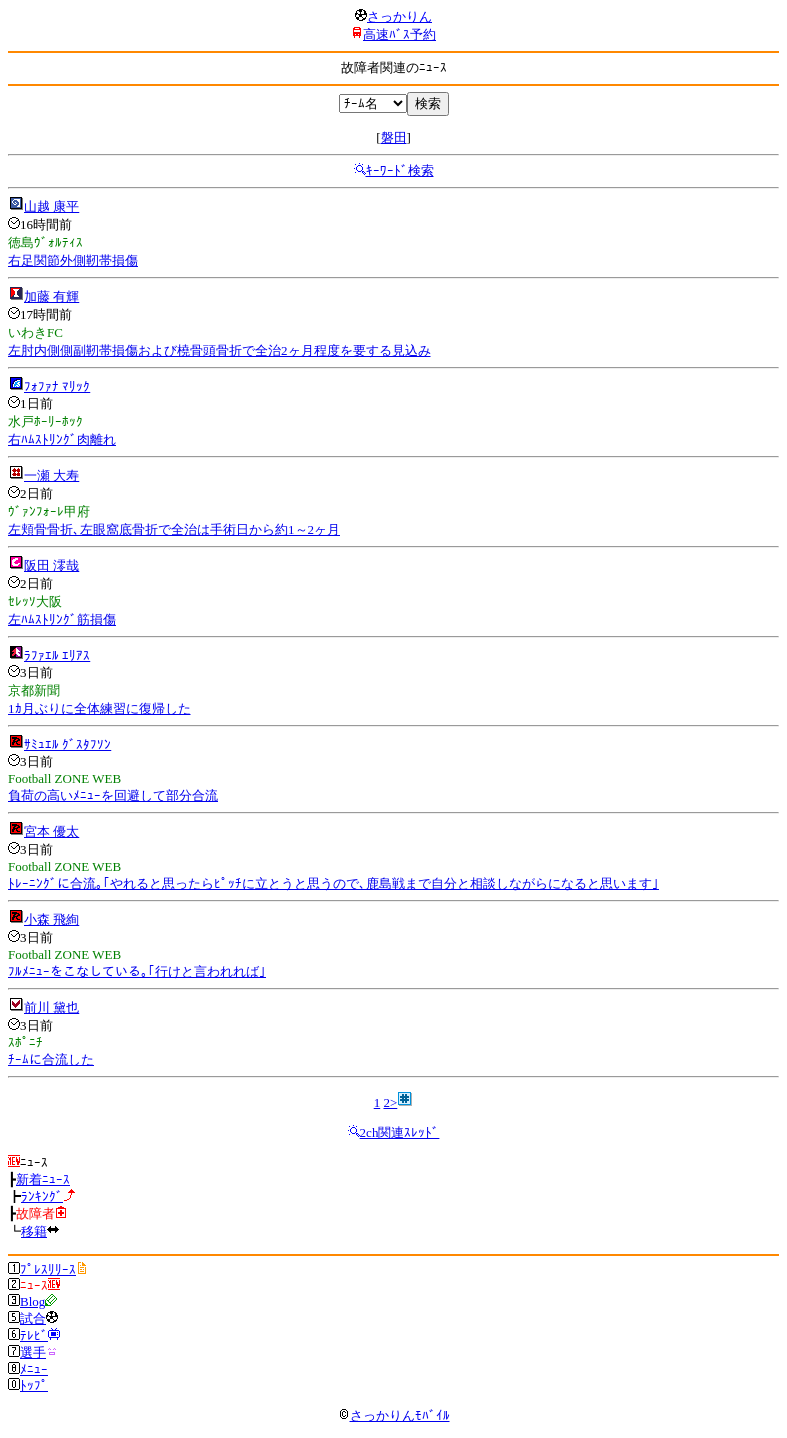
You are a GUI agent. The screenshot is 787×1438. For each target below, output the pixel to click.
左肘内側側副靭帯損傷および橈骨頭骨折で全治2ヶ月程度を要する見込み (219, 350)
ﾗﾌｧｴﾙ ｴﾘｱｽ (57, 655)
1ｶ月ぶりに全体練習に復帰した (99, 708)
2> (390, 1102)
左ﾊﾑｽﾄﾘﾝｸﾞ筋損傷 (62, 619)
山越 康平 (51, 206)
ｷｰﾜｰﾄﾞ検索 (400, 170)
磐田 (394, 137)
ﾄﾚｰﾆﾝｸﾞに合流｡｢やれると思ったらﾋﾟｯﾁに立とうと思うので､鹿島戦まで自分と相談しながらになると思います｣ (333, 883)
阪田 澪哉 (51, 565)
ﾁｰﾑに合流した (51, 1059)
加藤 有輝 (51, 296)
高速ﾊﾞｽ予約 (399, 34)
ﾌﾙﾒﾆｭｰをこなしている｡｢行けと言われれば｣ (137, 971)
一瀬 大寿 (51, 475)
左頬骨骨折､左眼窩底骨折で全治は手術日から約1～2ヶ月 (174, 529)
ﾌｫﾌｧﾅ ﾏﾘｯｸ (57, 386)
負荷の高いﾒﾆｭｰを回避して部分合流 (113, 795)
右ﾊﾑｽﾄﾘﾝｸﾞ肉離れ (62, 439)
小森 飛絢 (51, 919)
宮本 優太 (51, 831)
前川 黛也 (51, 1007)
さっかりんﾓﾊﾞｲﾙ (394, 1415)
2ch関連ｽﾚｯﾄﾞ (400, 1132)
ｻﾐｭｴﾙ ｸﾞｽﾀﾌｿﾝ (67, 744)
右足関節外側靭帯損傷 (73, 260)
